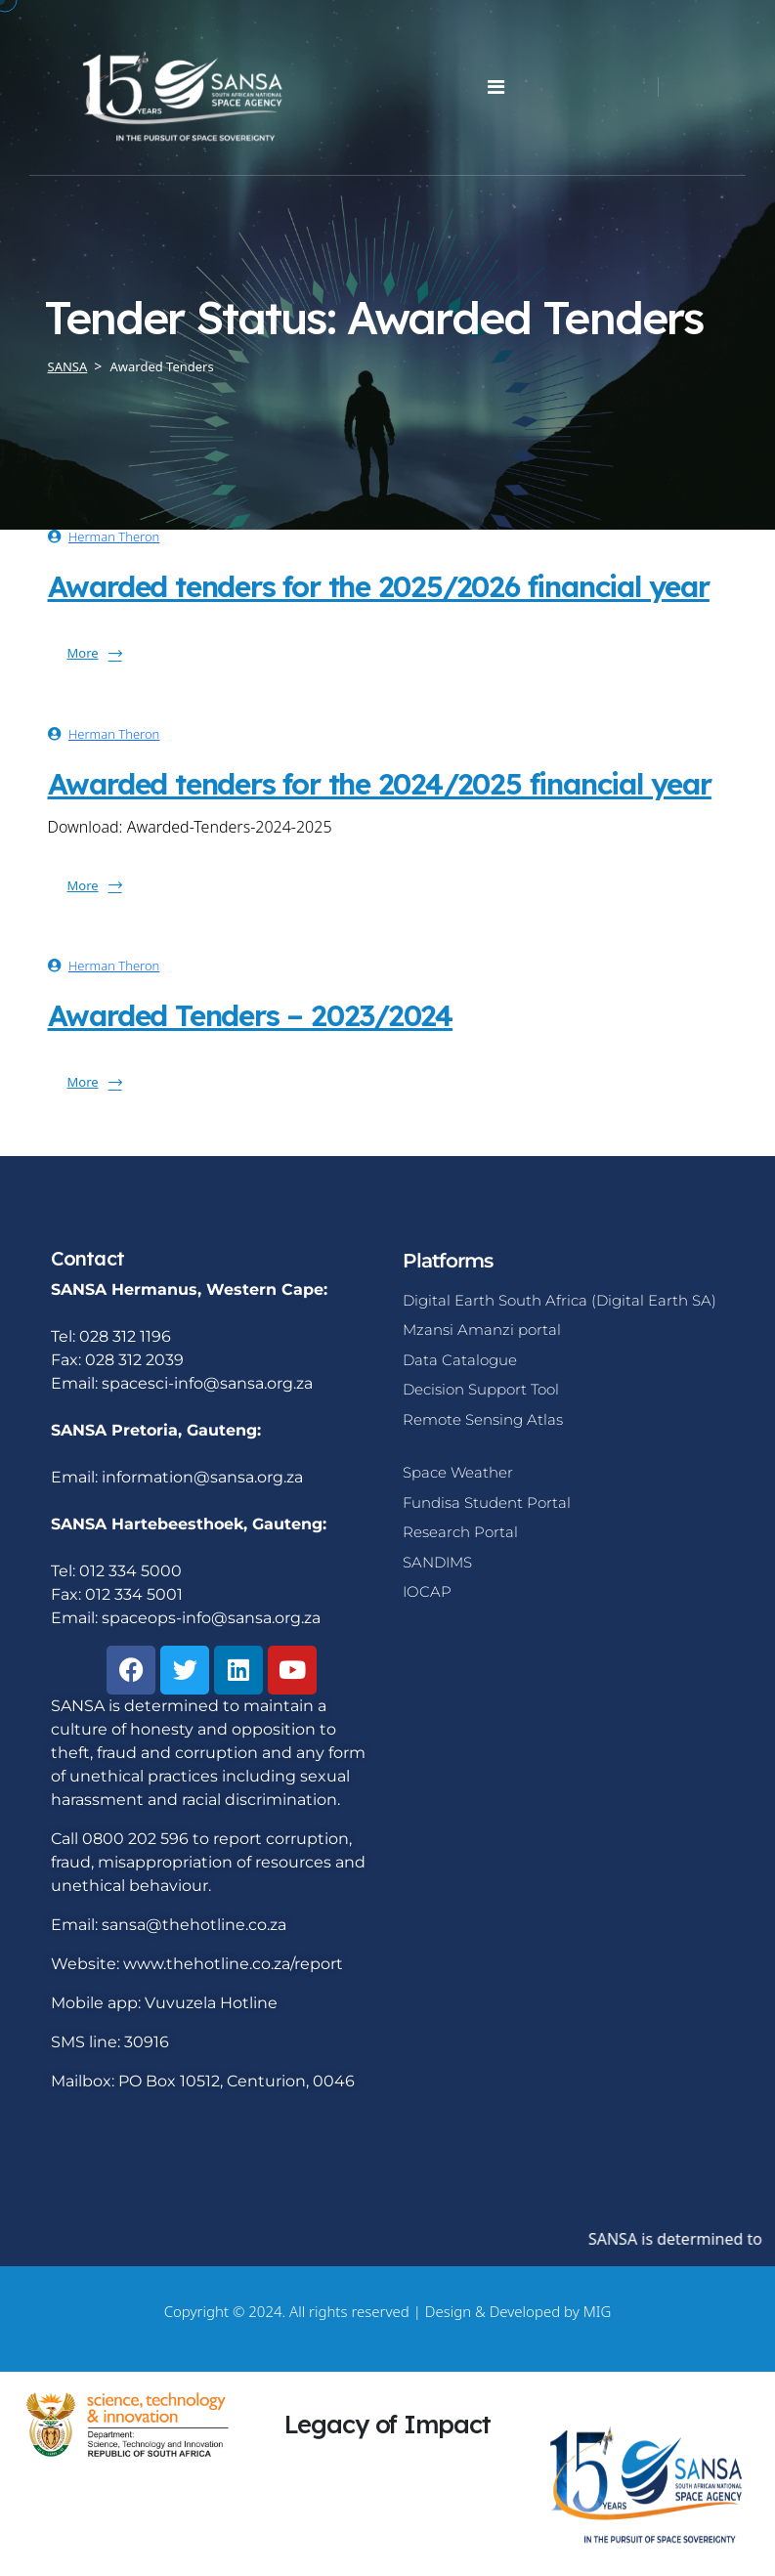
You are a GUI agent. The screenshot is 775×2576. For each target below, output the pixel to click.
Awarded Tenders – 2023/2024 (250, 1015)
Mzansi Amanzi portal (482, 1329)
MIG (597, 2311)
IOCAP (427, 1591)
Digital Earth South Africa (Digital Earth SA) (559, 1300)
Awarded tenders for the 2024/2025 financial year (379, 783)
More (94, 653)
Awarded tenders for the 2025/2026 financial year (379, 586)
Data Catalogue (460, 1360)
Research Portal (460, 1532)
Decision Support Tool (481, 1389)
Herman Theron (113, 536)
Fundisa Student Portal (487, 1502)
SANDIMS (437, 1562)
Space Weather (458, 1472)
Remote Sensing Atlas (483, 1419)
